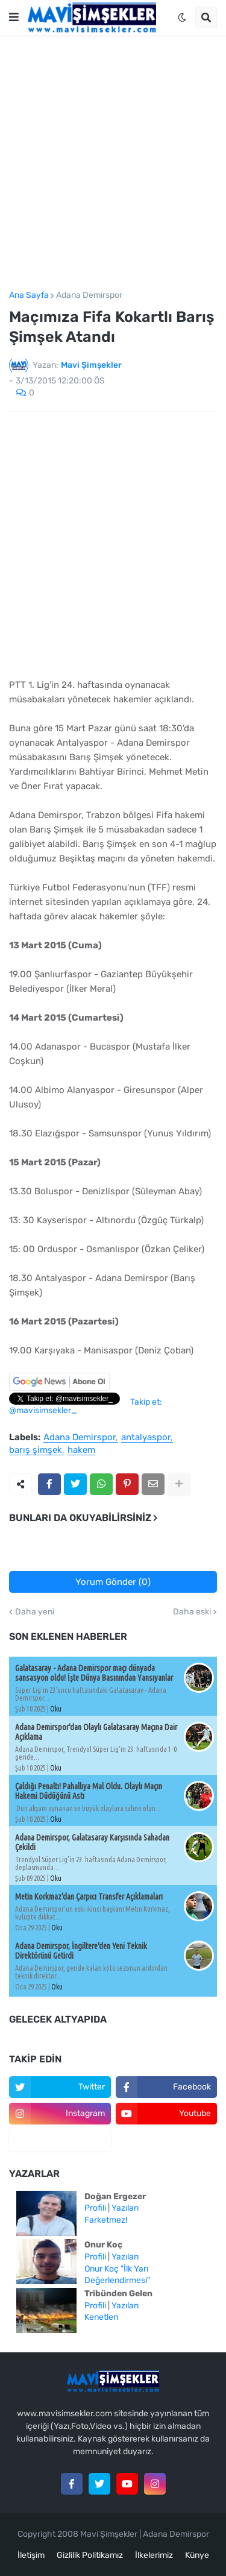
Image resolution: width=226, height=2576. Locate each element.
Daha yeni (34, 1612)
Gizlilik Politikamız (90, 2555)
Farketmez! (105, 2220)
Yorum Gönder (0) (113, 1581)
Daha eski (192, 1612)
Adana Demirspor (89, 295)
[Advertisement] (113, 163)
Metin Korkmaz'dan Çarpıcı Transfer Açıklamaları (89, 1896)
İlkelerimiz (154, 2555)
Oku (55, 1709)
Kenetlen (101, 2317)
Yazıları (125, 2208)
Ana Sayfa (29, 295)
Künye (197, 2555)
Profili (95, 2208)
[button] (14, 17)
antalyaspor (146, 1438)
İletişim (31, 2555)
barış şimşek (35, 1450)
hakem (81, 1450)
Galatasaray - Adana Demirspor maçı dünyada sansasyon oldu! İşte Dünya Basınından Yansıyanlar (94, 1673)
